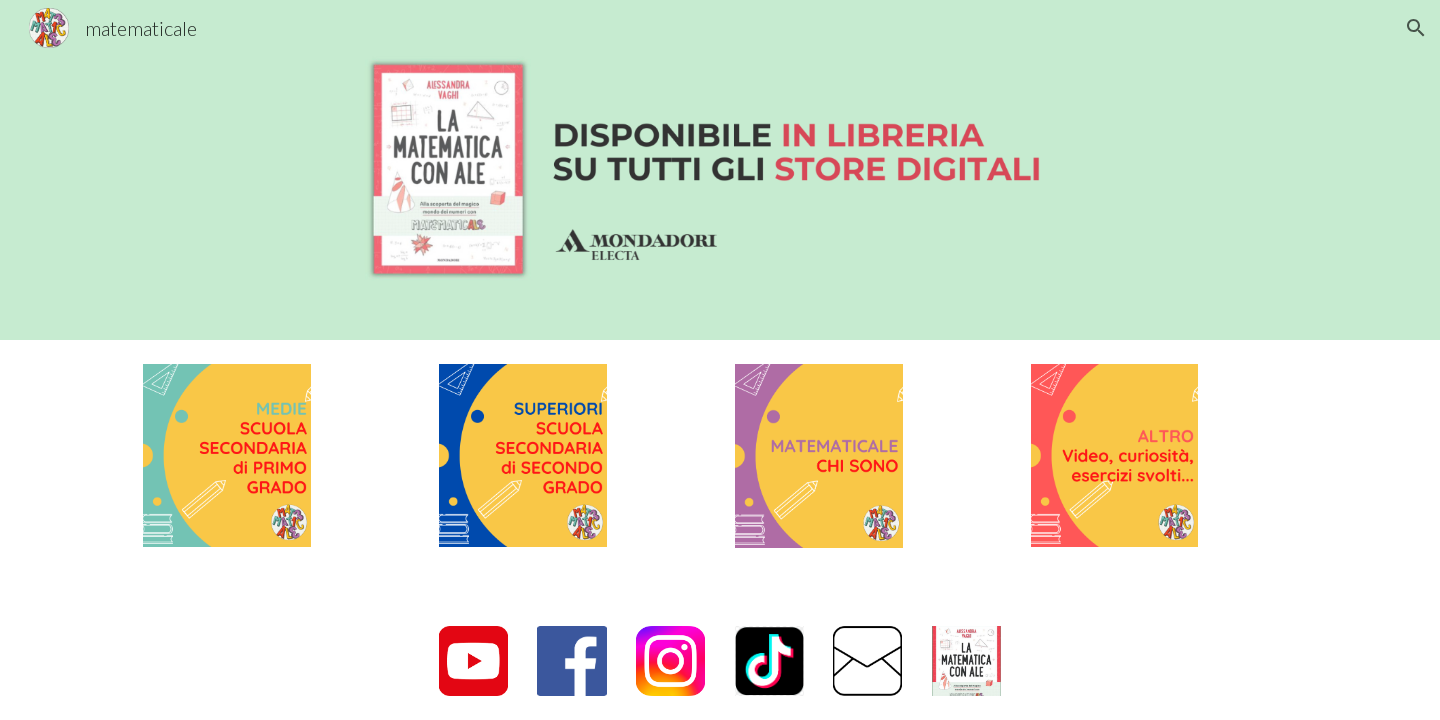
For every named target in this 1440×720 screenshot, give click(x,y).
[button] (1416, 28)
